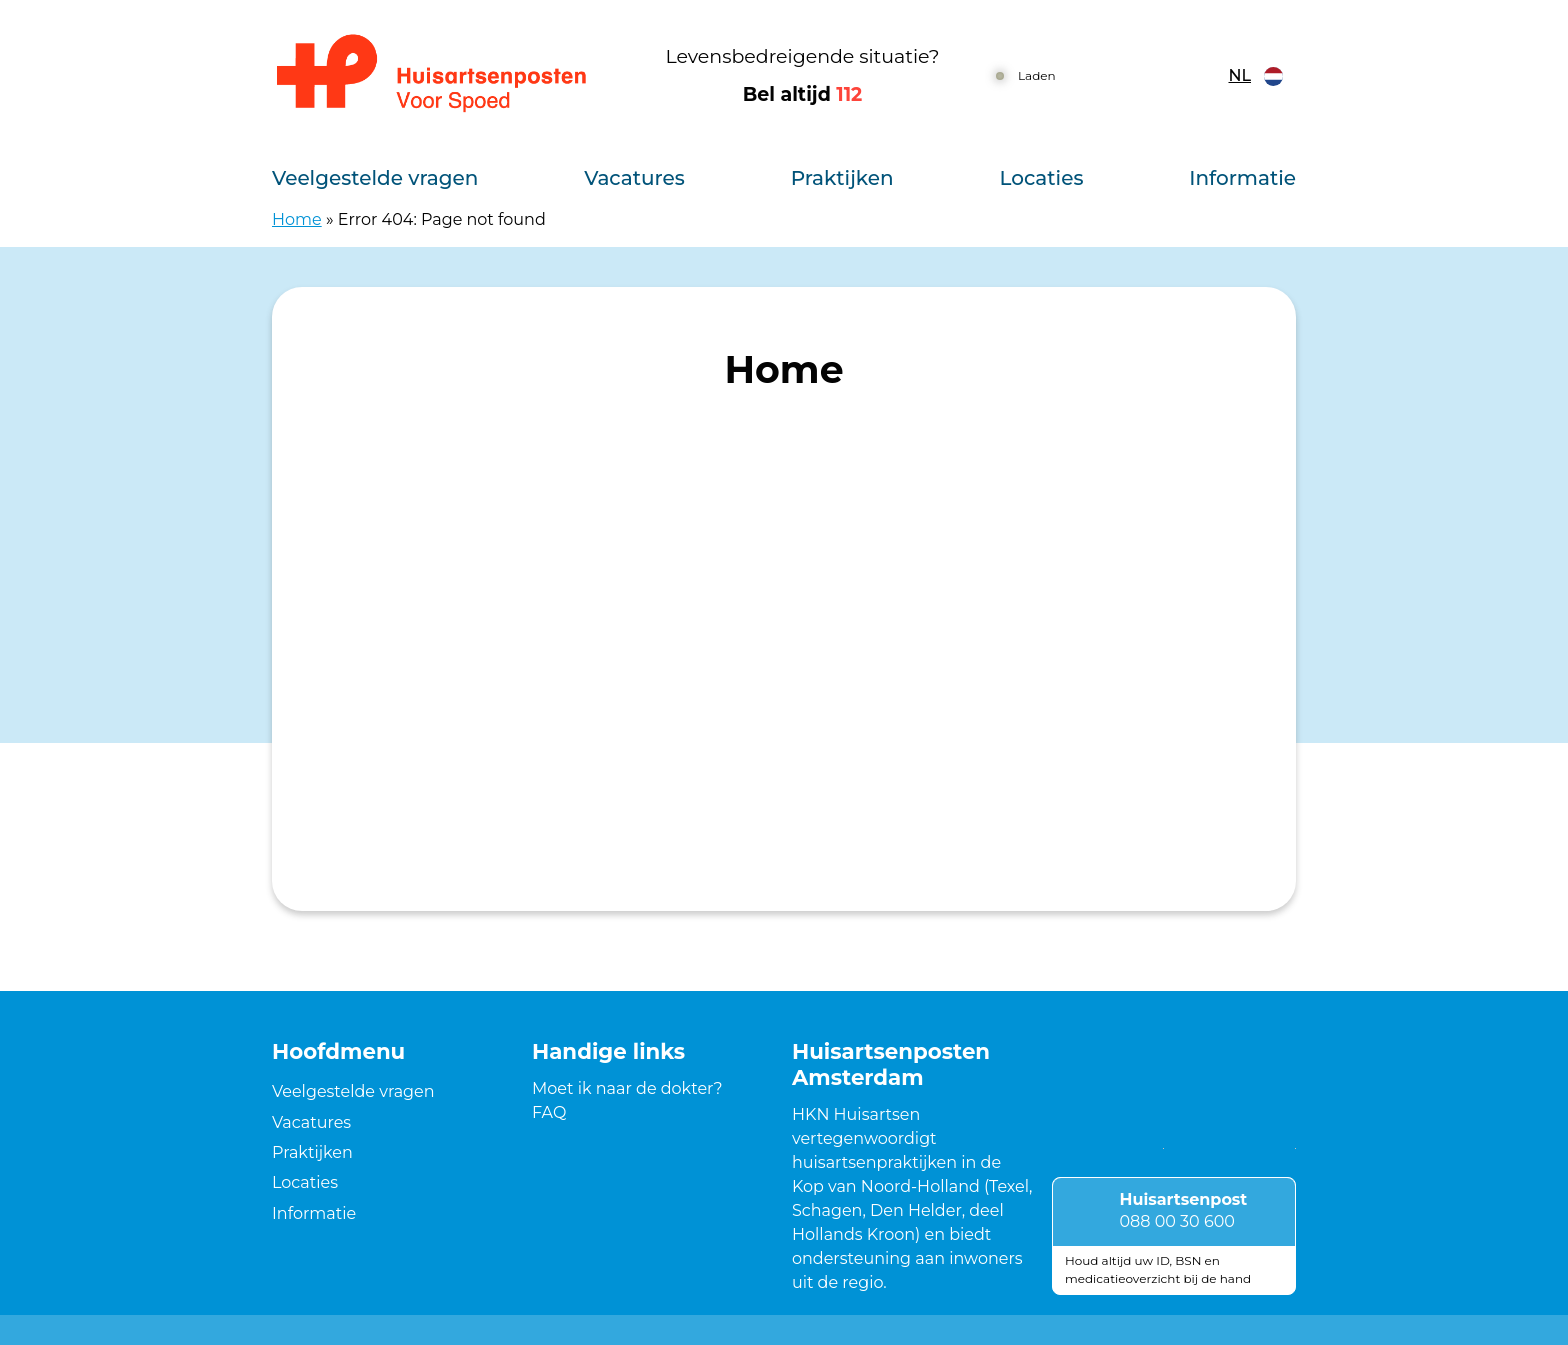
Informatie (1242, 178)
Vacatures (634, 178)
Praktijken (842, 178)
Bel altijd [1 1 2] (803, 94)
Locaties (1041, 178)
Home (297, 219)
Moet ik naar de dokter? (627, 1088)
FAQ (549, 1112)
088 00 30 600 (1177, 1221)
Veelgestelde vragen (375, 178)
